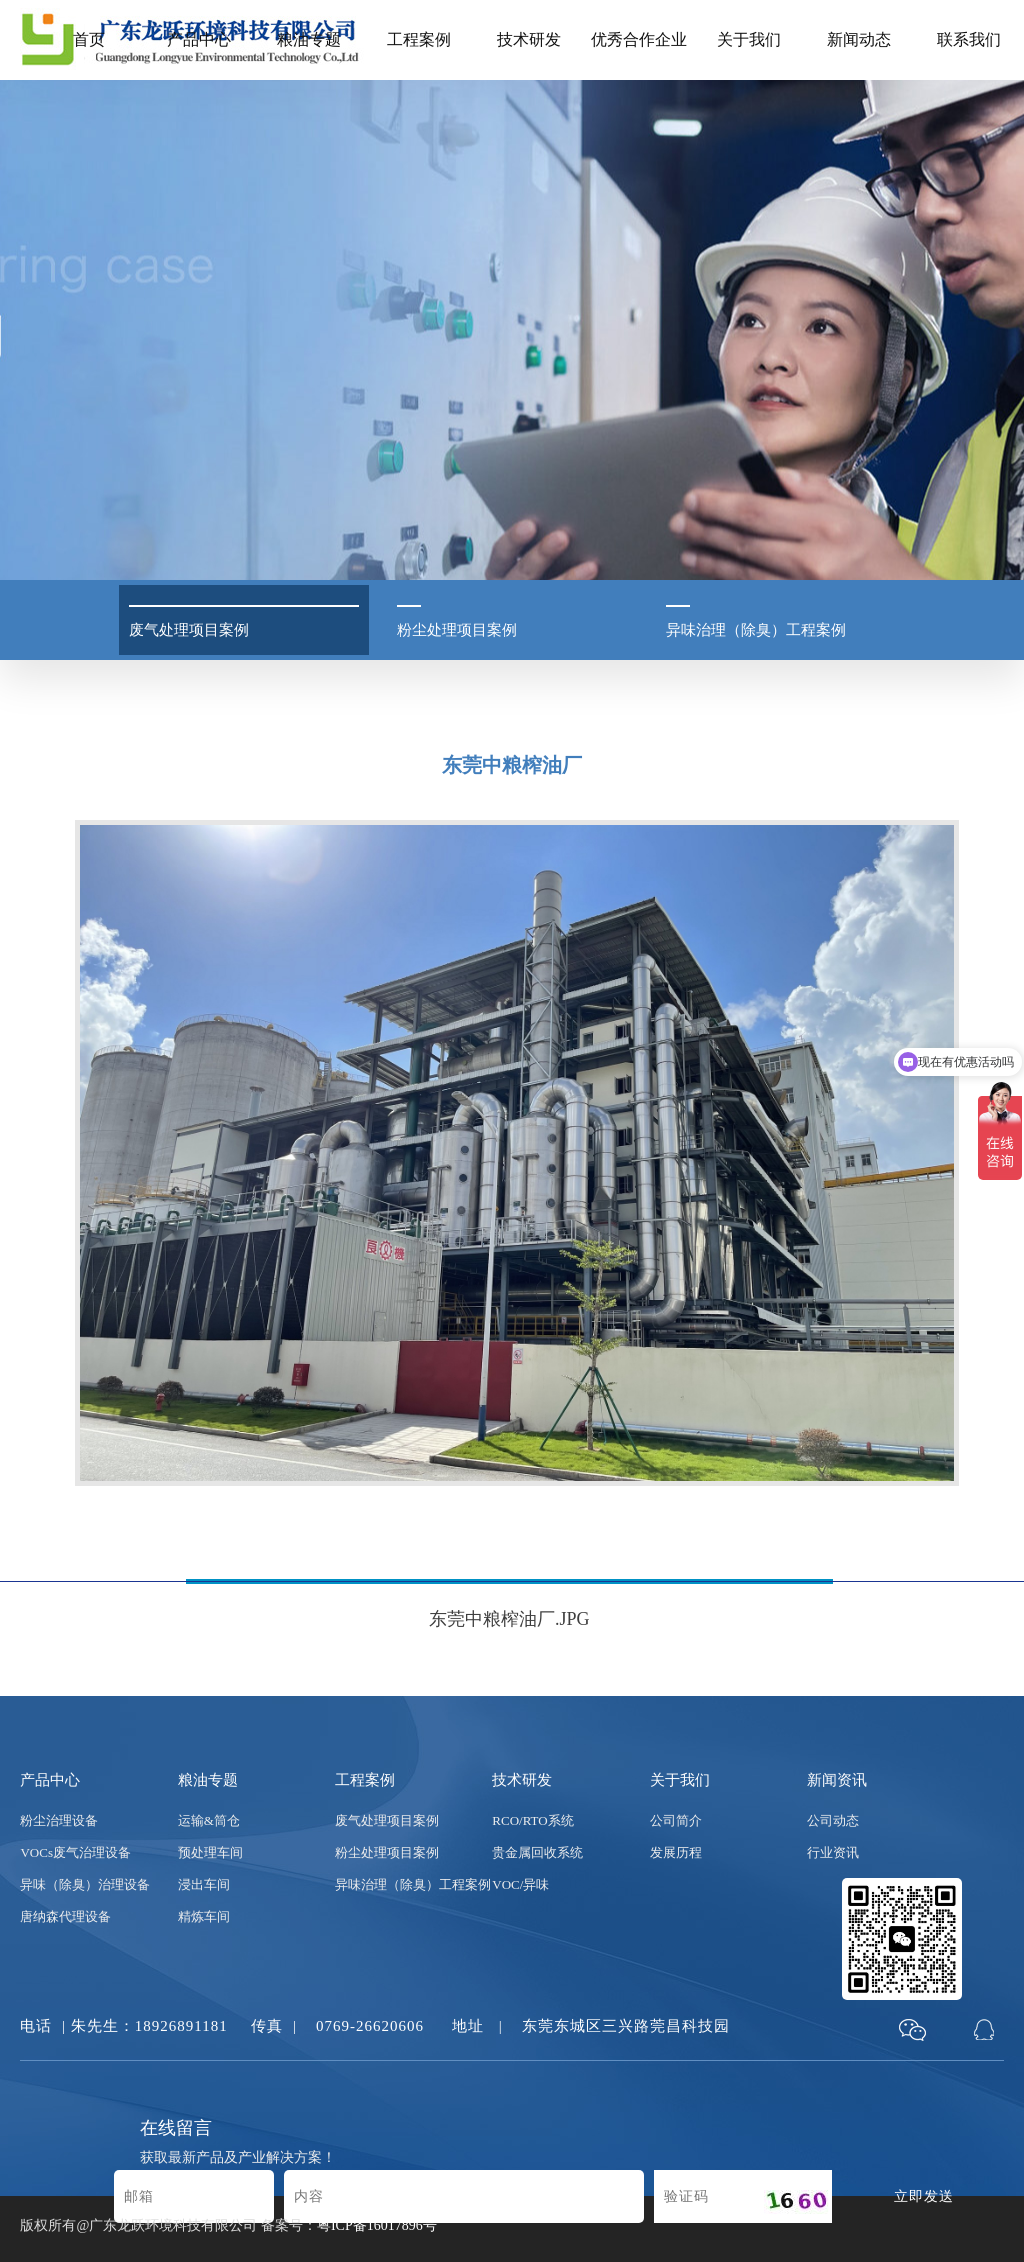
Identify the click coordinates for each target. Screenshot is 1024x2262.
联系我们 (969, 39)
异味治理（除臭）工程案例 (413, 1884)
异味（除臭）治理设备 (85, 1884)
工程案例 (419, 39)
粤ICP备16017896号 (377, 2225)
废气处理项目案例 (387, 1820)
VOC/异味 (520, 1884)
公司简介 (676, 1820)
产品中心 (199, 39)
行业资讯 (833, 1852)
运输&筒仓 (209, 1820)
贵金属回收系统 (537, 1852)
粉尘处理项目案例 (387, 1852)
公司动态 (833, 1820)
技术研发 (529, 39)
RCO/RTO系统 (532, 1820)
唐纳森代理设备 (65, 1916)
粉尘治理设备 (59, 1820)
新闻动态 (859, 39)
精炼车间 (204, 1916)
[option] (512, 1243)
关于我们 (749, 39)
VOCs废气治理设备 (75, 1852)
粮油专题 (309, 39)
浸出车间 (204, 1884)
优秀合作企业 (639, 39)
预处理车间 (210, 1852)
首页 (89, 39)
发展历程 (676, 1852)
